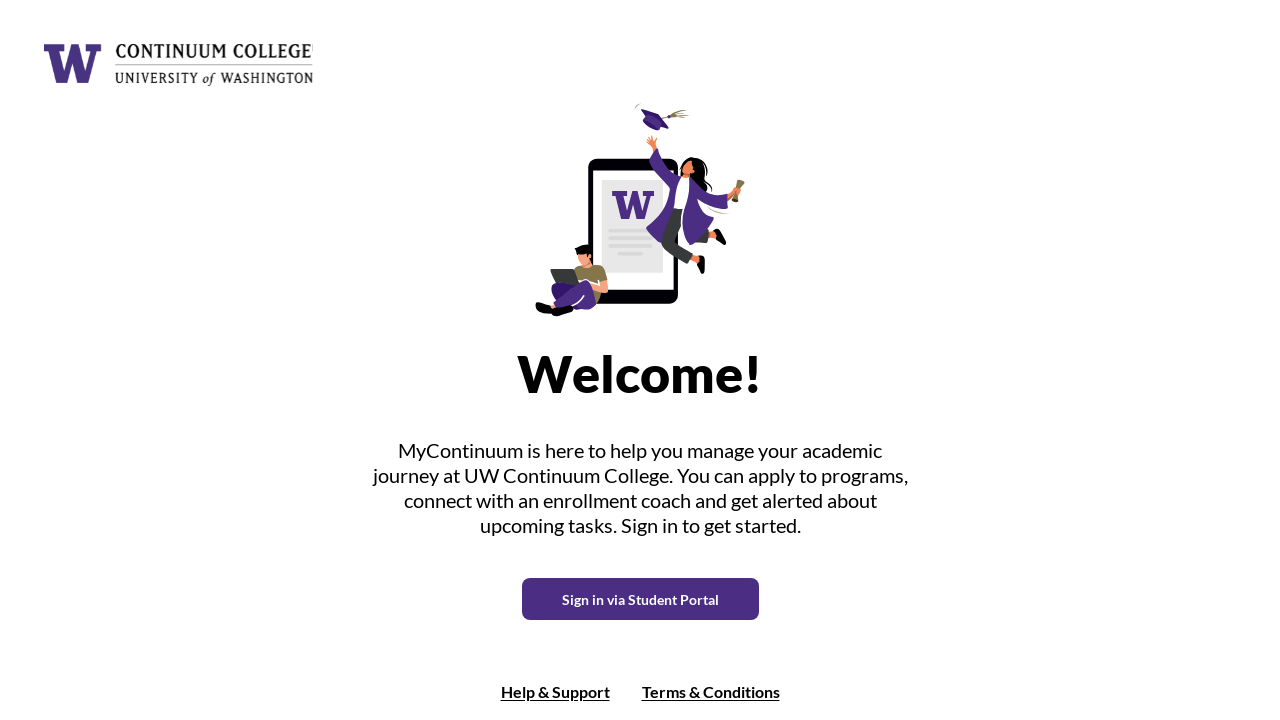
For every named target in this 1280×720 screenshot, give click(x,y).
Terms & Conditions (711, 691)
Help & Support (555, 691)
